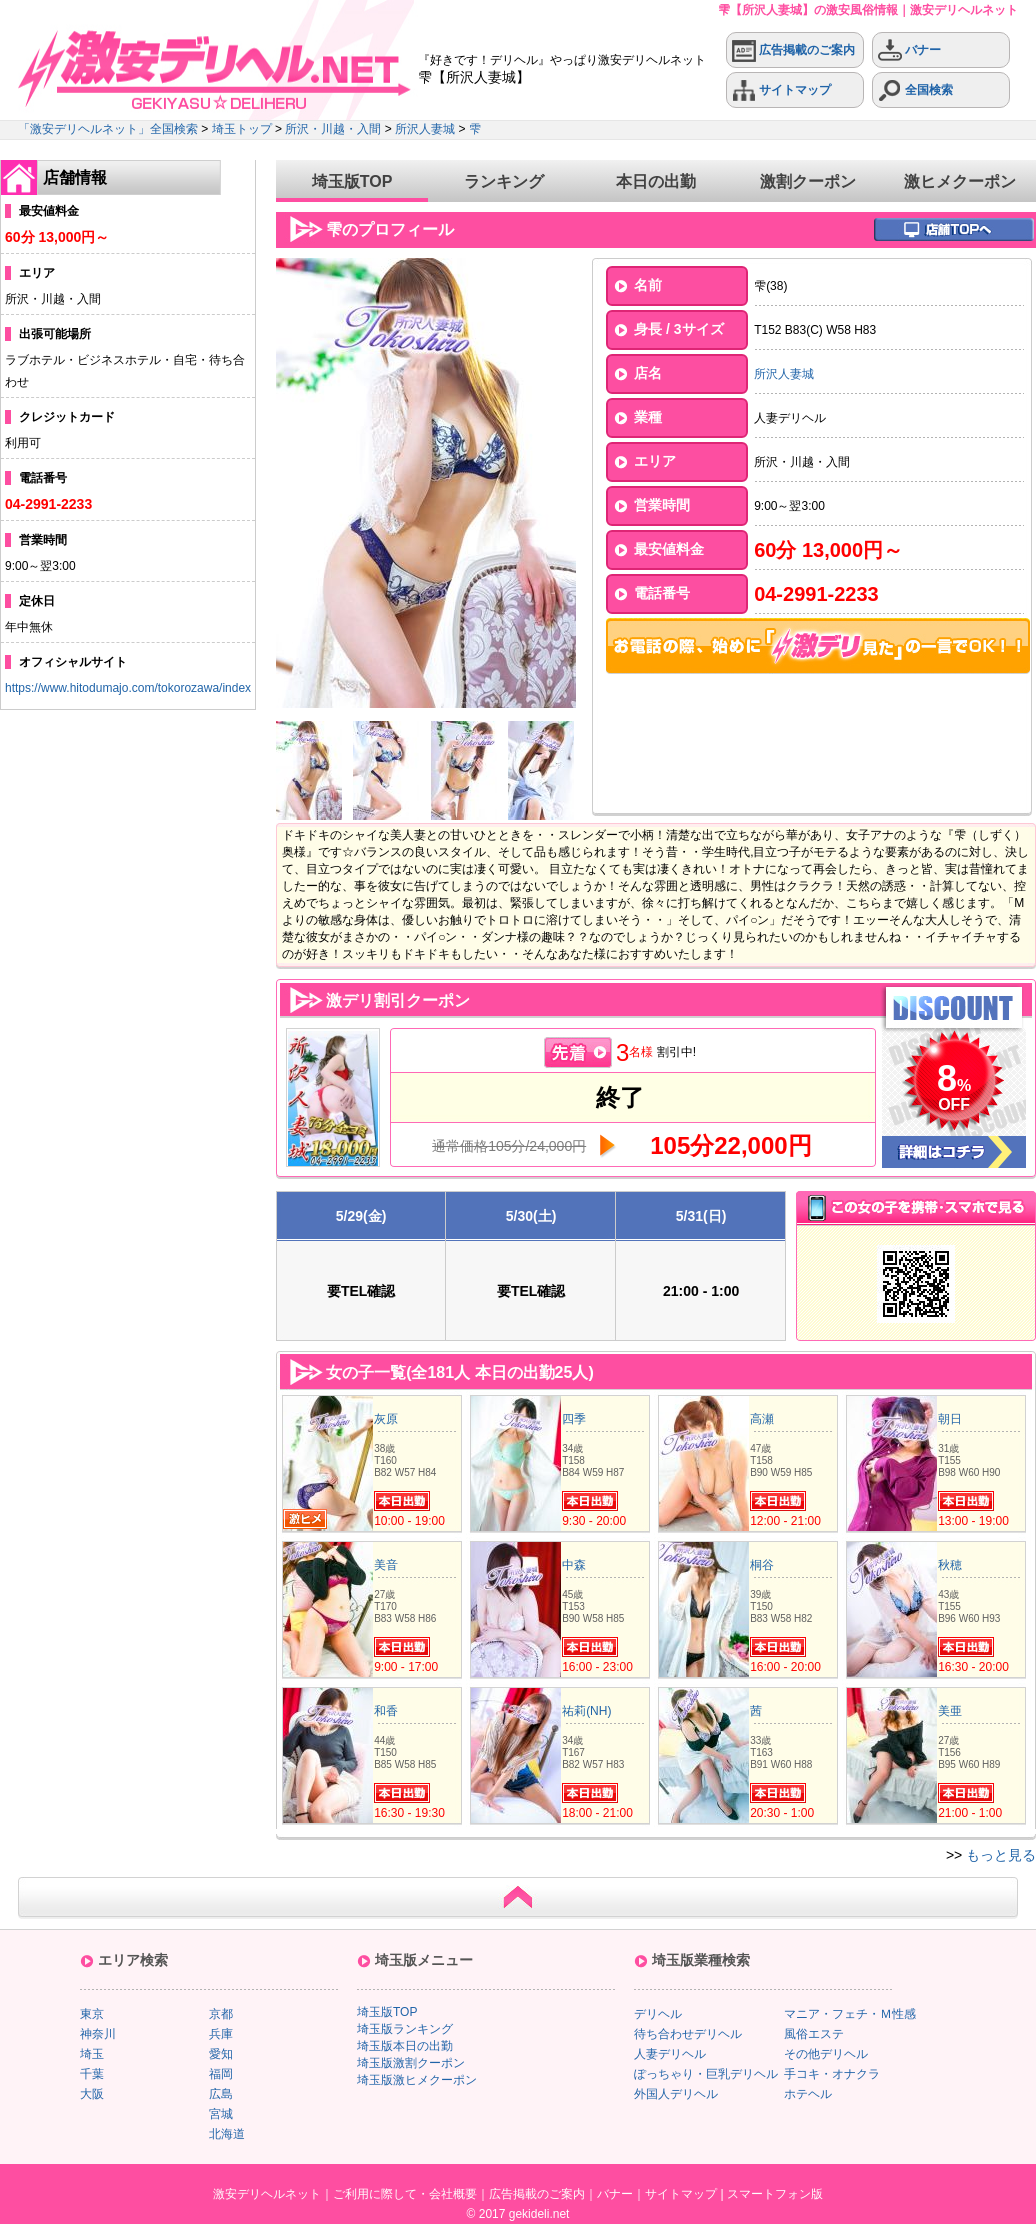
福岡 (221, 2074)
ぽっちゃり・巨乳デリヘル (706, 2074)
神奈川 (98, 2034)
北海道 (227, 2134)
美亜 (950, 1711)
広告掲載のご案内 (793, 50)
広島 (221, 2094)
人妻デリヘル (670, 2054)
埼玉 (92, 2054)
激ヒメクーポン (960, 181)
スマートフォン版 (775, 2194)
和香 (386, 1711)
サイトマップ (781, 90)
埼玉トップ (242, 129)
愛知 (221, 2054)
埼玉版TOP (352, 181)
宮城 (221, 2114)
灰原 (386, 1419)
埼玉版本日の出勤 (405, 2046)
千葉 (92, 2074)
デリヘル (658, 2014)
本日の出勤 (656, 181)
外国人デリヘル (676, 2094)
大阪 (92, 2094)
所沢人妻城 (425, 129)
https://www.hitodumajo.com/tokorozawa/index (128, 688)
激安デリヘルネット (267, 2194)
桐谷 (762, 1565)
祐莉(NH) (586, 1711)
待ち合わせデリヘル (688, 2034)
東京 (92, 2014)
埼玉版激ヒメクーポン (417, 2080)
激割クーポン (808, 181)
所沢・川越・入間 (333, 129)
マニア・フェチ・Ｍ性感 (850, 2014)
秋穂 (950, 1565)
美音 (386, 1565)
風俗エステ (814, 2034)
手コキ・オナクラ (832, 2074)
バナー (909, 50)
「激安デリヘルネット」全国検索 (108, 129)
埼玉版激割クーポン (411, 2063)
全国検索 (915, 90)
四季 (574, 1419)
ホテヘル (808, 2094)
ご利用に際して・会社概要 (405, 2194)
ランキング (504, 181)
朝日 (950, 1419)
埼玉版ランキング (405, 2029)
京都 (221, 2014)
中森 (574, 1565)
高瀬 (762, 1419)
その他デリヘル (826, 2054)
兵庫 (221, 2034)
